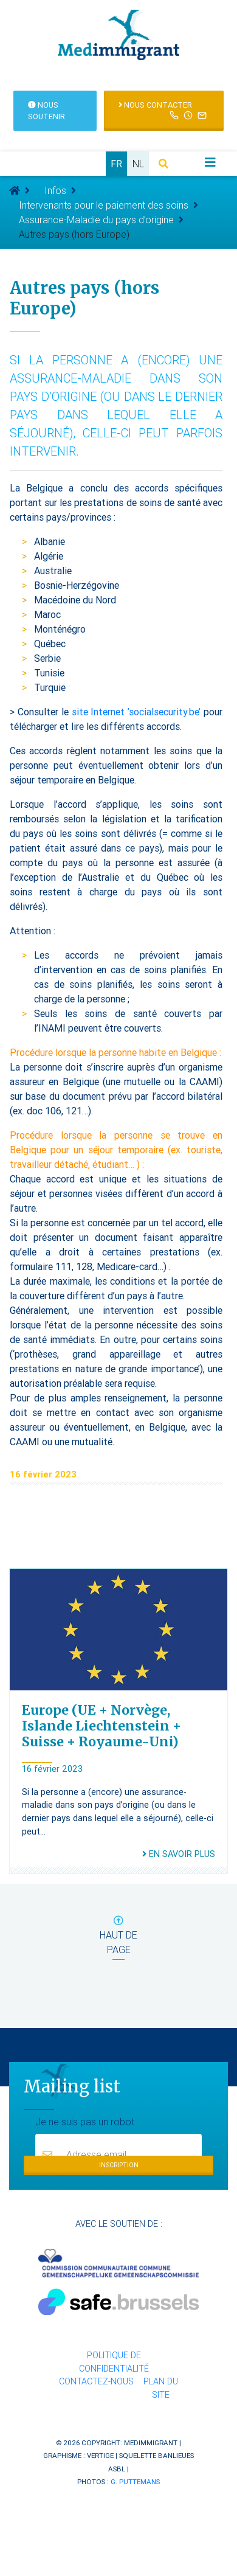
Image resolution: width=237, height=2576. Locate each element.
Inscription (119, 2165)
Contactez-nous (96, 2381)
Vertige (100, 2455)
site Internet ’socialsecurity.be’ (136, 712)
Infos (55, 190)
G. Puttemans (135, 2481)
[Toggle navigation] (210, 162)
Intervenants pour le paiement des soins (103, 205)
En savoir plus (178, 1854)
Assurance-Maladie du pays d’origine (96, 220)
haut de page (118, 1937)
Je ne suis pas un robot (84, 2121)
